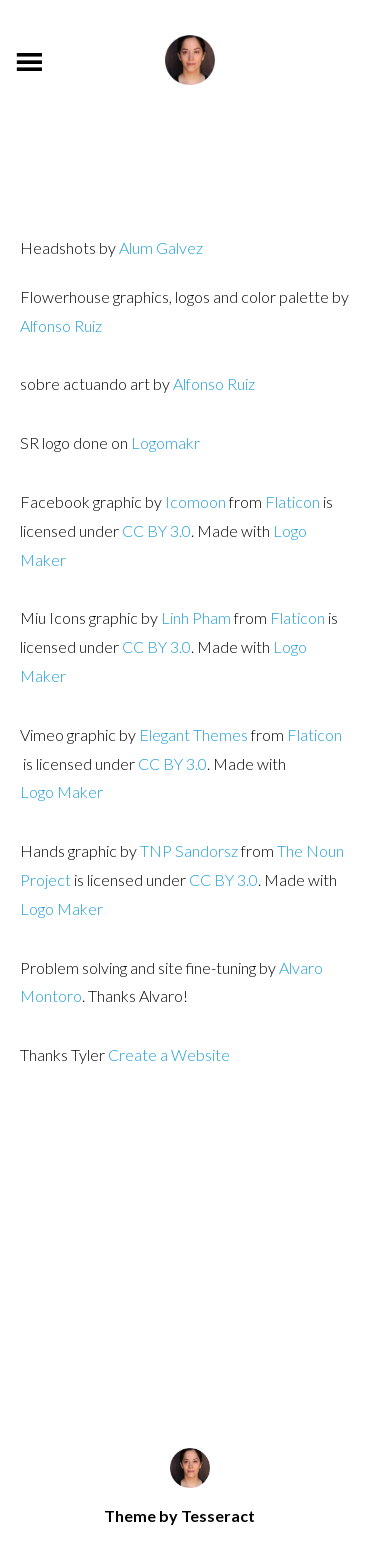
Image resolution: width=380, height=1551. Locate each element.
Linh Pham (196, 617)
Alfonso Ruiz (61, 325)
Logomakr (165, 442)
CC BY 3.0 (156, 530)
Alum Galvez (161, 247)
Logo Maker (61, 908)
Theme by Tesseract (179, 1515)
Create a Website (169, 1054)
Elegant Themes (193, 734)
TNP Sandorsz (189, 850)
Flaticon (292, 501)
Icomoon (195, 501)
